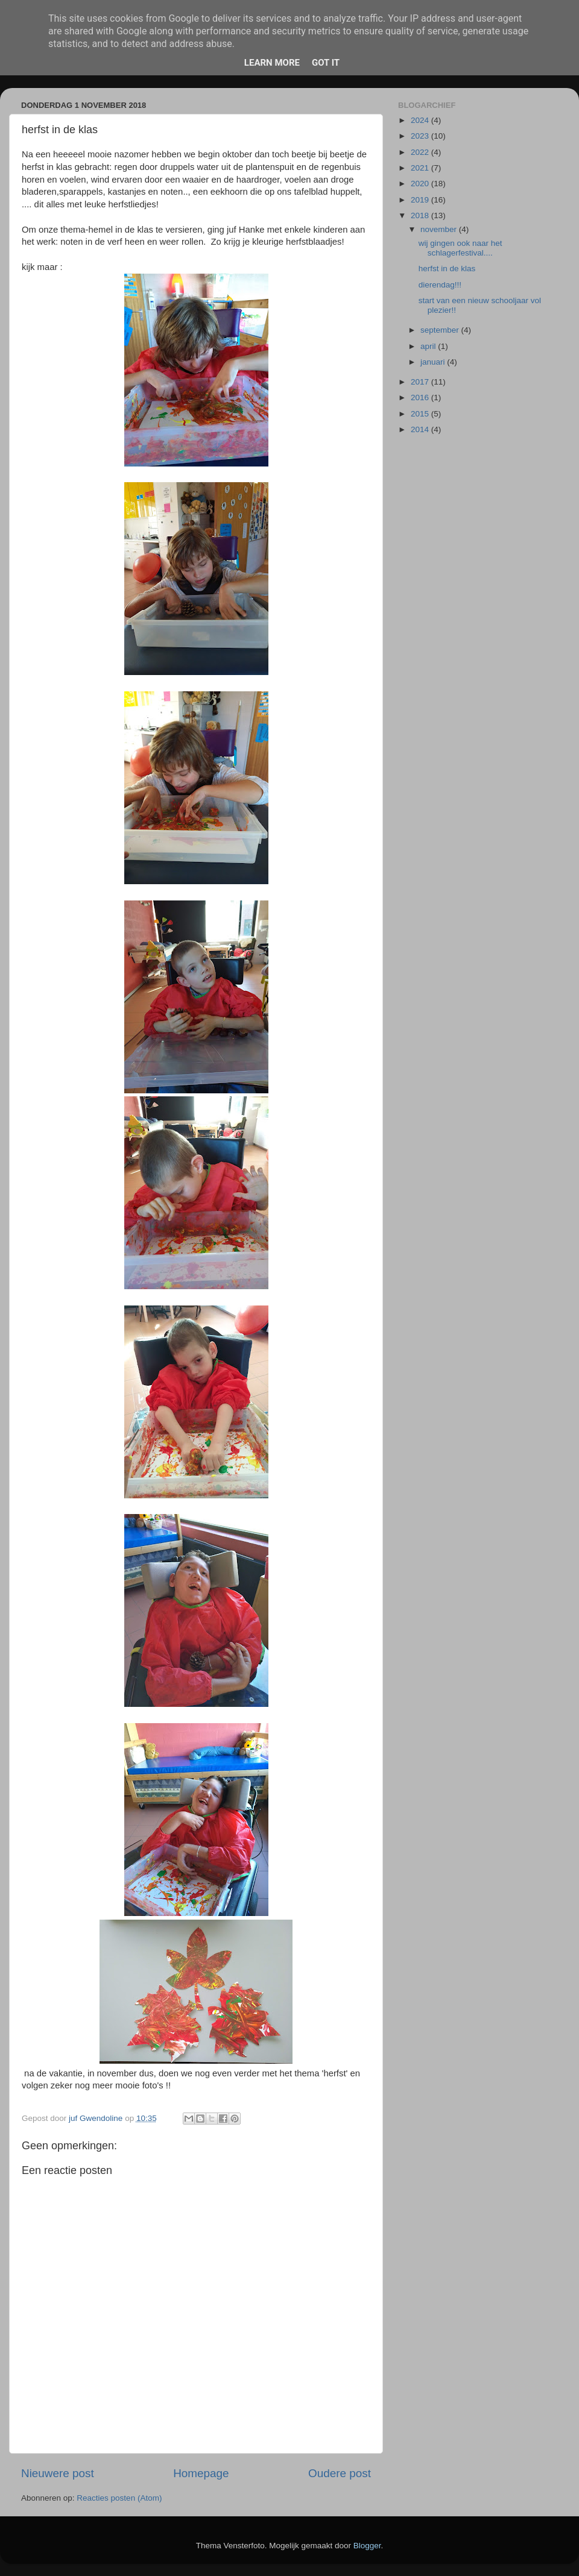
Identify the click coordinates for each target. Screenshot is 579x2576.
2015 (421, 413)
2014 (421, 429)
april (429, 346)
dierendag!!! (440, 284)
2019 (421, 199)
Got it (326, 62)
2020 (421, 183)
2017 (421, 381)
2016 (421, 397)
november (439, 229)
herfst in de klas (447, 268)
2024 (421, 120)
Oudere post (339, 2473)
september (440, 330)
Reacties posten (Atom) (119, 2497)
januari (433, 361)
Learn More (272, 62)
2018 (421, 215)
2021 (421, 167)
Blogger (367, 2545)
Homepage (201, 2473)
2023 (421, 135)
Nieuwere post (57, 2473)
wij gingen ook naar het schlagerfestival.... (460, 248)
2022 (421, 152)
